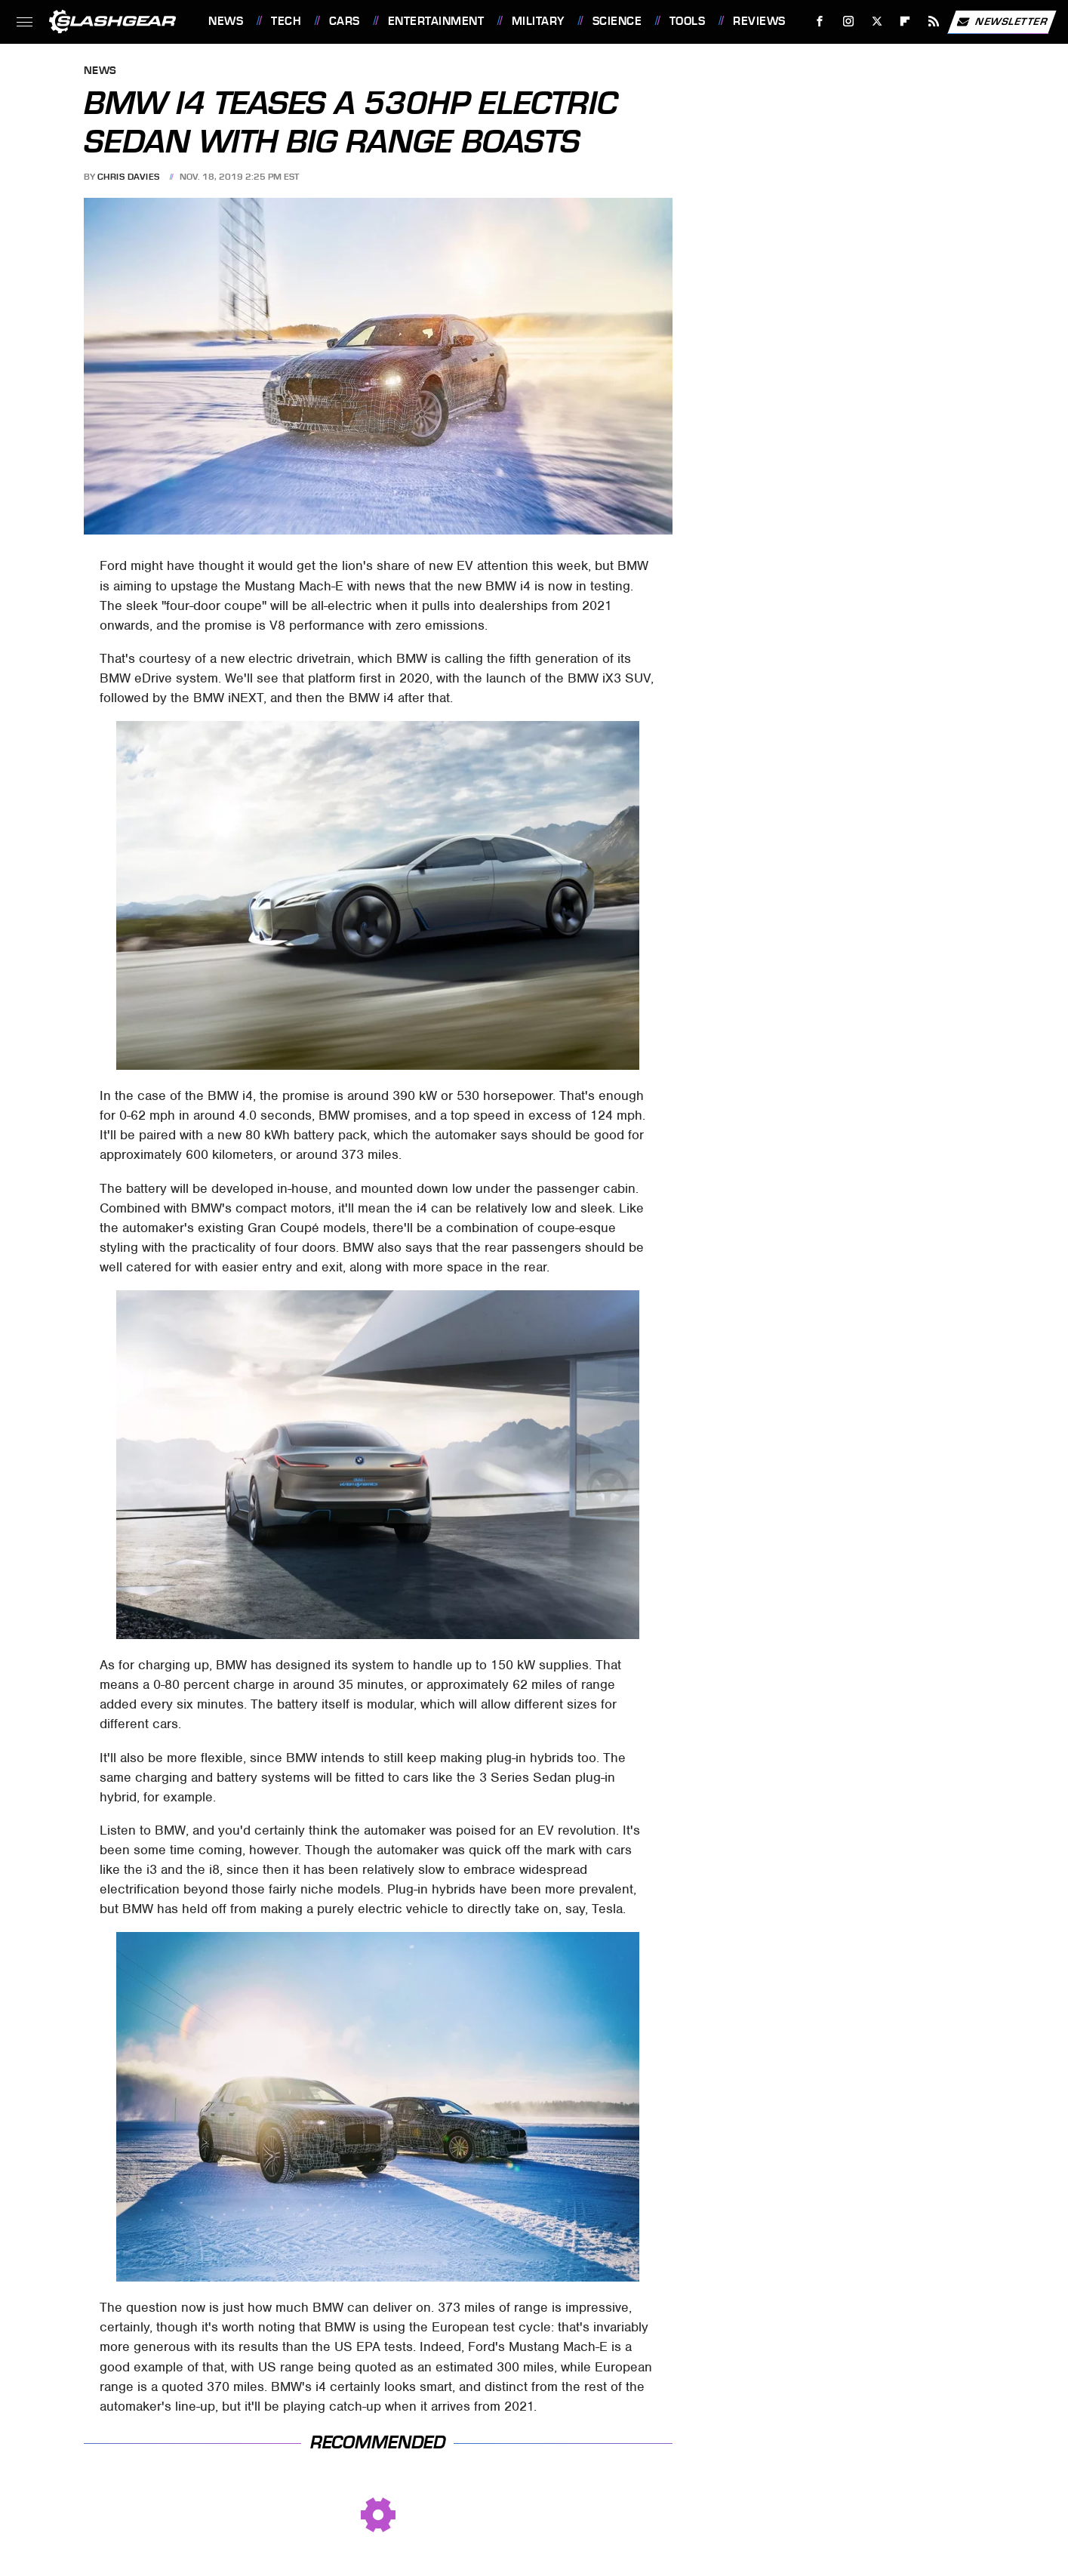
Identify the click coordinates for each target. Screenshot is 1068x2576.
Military (538, 21)
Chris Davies (128, 176)
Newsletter (1001, 22)
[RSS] (934, 21)
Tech (286, 21)
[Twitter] (877, 21)
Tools (687, 21)
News (225, 21)
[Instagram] (849, 21)
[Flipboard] (905, 21)
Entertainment (436, 21)
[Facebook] (820, 21)
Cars (344, 21)
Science (617, 21)
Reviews (759, 21)
